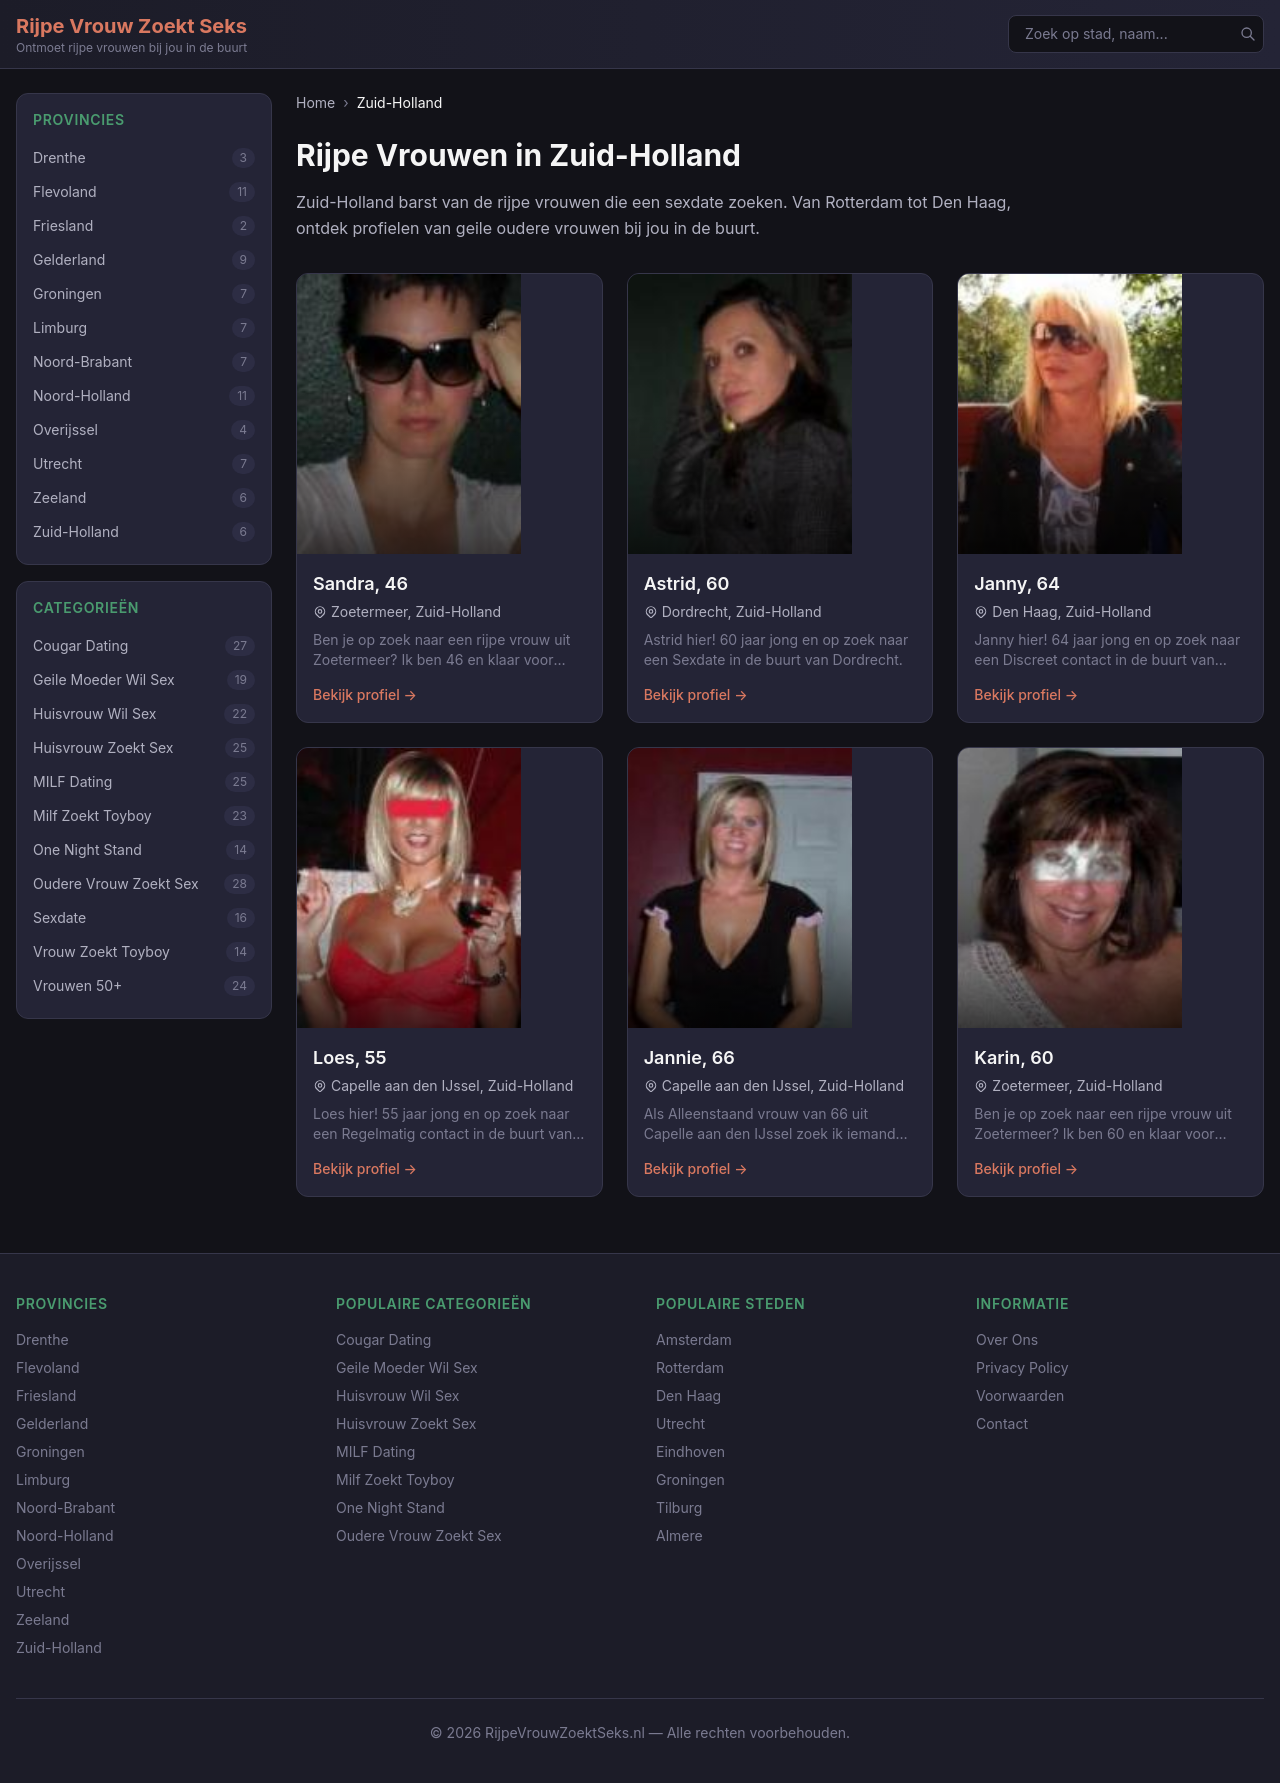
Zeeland (42, 1619)
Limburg (43, 1479)
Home (315, 102)
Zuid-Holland (59, 1647)
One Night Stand (390, 1507)
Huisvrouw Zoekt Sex (406, 1423)
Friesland (46, 1395)
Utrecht (40, 1591)
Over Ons (1007, 1339)
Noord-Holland (65, 1535)
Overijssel (48, 1563)
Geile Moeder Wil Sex (407, 1367)
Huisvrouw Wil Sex (397, 1395)
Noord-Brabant (65, 1507)
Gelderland (52, 1423)
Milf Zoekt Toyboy (395, 1479)
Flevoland (48, 1367)
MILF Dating (375, 1451)
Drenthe (42, 1339)
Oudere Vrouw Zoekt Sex (419, 1535)
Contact (1002, 1423)
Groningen (50, 1451)
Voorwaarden (1020, 1395)
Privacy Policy (1022, 1367)
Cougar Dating (383, 1339)
